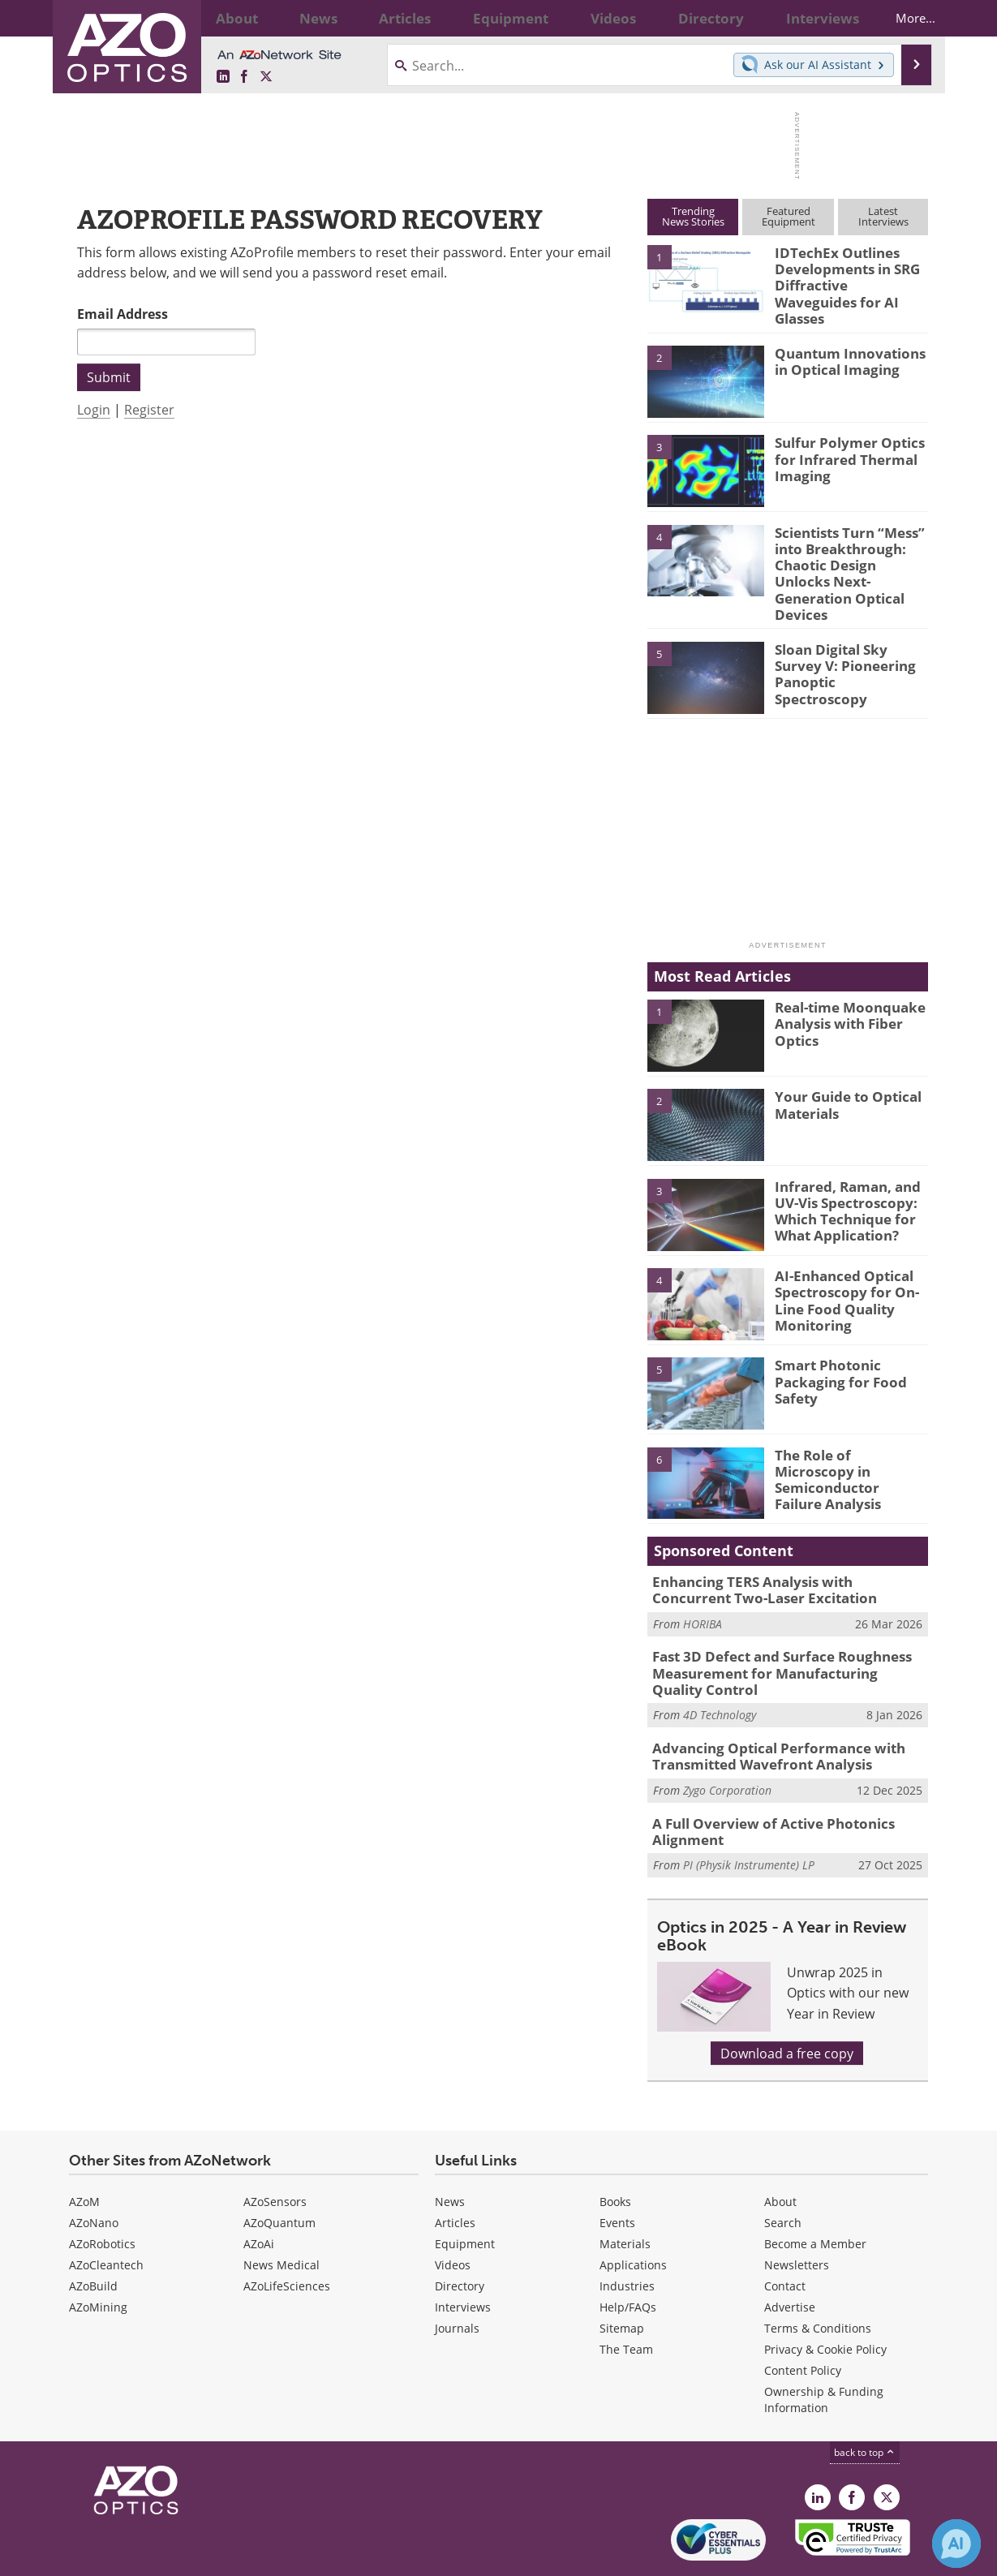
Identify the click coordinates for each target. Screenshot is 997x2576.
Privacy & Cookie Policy (825, 2296)
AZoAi (258, 2191)
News (450, 2149)
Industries (627, 2233)
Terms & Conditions (817, 2275)
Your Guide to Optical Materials (841, 1066)
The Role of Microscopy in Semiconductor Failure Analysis (845, 1433)
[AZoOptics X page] (266, 76)
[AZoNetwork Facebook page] (244, 76)
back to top (865, 2399)
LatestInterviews (883, 216)
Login (93, 409)
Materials (625, 2191)
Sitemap (621, 2275)
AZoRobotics (102, 2191)
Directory (459, 2233)
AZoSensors (275, 2149)
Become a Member (815, 2191)
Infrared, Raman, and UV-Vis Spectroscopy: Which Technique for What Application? (840, 1172)
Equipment (465, 2191)
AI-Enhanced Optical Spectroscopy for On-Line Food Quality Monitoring (839, 1261)
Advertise (789, 2254)
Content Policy (802, 2317)
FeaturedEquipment (788, 216)
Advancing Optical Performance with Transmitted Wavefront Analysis (765, 1709)
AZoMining (98, 2254)
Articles (455, 2170)
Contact (785, 2233)
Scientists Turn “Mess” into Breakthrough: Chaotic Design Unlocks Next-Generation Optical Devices (851, 550)
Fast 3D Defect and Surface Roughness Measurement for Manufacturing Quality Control (778, 1631)
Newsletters (796, 2212)
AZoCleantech (106, 2212)
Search (782, 2170)
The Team (626, 2296)
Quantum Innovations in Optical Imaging (850, 348)
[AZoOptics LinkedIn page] (223, 76)
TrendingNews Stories (693, 216)
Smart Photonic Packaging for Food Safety (832, 1342)
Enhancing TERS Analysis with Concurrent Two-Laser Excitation (779, 1552)
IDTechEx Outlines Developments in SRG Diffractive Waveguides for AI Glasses (846, 274)
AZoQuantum (279, 2170)
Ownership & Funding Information (823, 2347)
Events (617, 2170)
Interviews (463, 2254)
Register (149, 409)
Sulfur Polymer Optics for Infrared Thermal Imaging (842, 446)
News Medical (281, 2212)
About (780, 2149)
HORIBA (702, 1583)
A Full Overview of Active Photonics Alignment (761, 1780)
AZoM (84, 2149)
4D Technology (719, 1669)
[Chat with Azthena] (956, 2543)
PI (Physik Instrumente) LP (748, 1813)
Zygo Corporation (727, 1741)
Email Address (122, 314)
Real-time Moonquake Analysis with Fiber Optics (842, 985)
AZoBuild (93, 2233)
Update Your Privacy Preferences (191, 2555)
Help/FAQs (627, 2254)
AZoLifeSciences (286, 2233)
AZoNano (93, 2170)
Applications (633, 2212)
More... (902, 18)
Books (615, 2149)
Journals (457, 2275)
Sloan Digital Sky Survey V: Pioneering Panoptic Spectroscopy (848, 627)
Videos (453, 2212)
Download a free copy (786, 2000)
